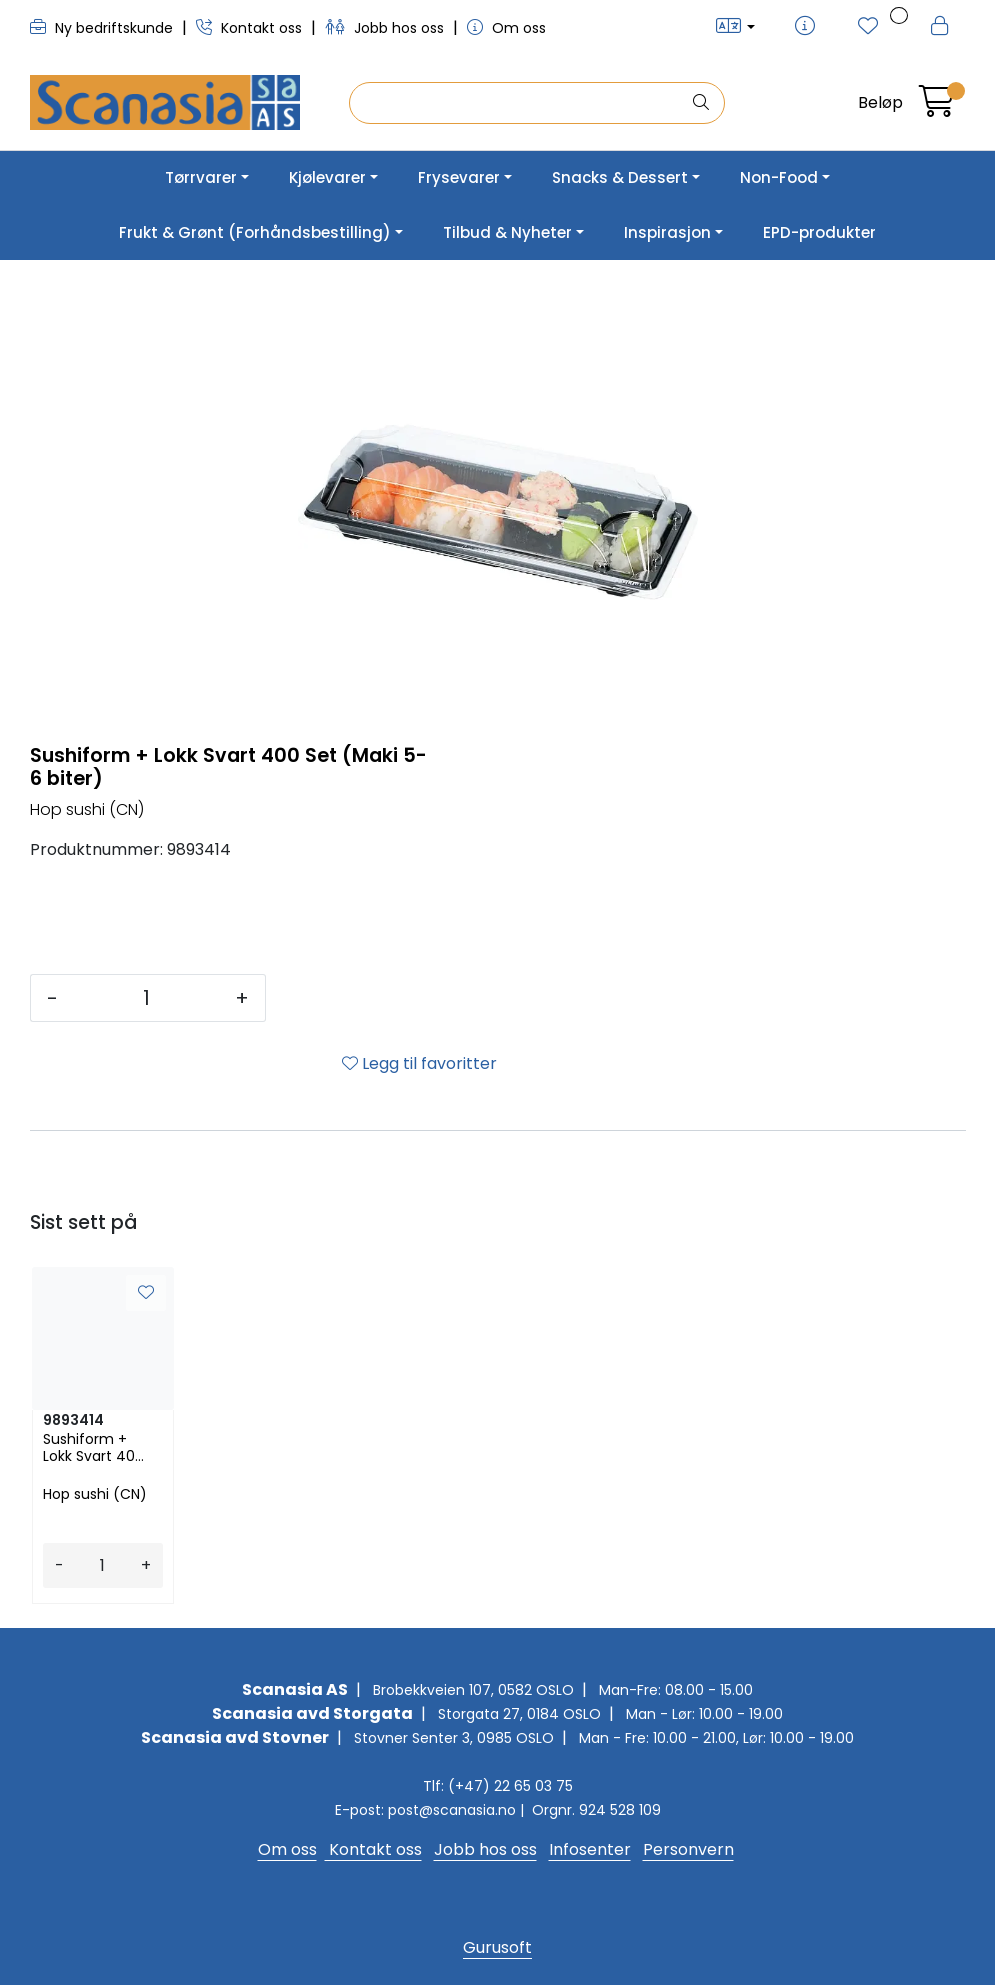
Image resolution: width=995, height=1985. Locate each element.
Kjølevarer (327, 177)
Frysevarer (459, 177)
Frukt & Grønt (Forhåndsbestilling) (255, 232)
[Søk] (519, 103)
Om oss (506, 28)
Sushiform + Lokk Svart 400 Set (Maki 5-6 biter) (93, 1448)
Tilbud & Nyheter (507, 232)
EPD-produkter (819, 232)
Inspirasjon (667, 232)
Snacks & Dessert (620, 177)
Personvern (688, 1849)
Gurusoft (497, 1947)
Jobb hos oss (386, 28)
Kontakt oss (251, 28)
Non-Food (779, 177)
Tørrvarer (201, 177)
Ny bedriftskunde (103, 28)
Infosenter (590, 1849)
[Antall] (146, 998)
